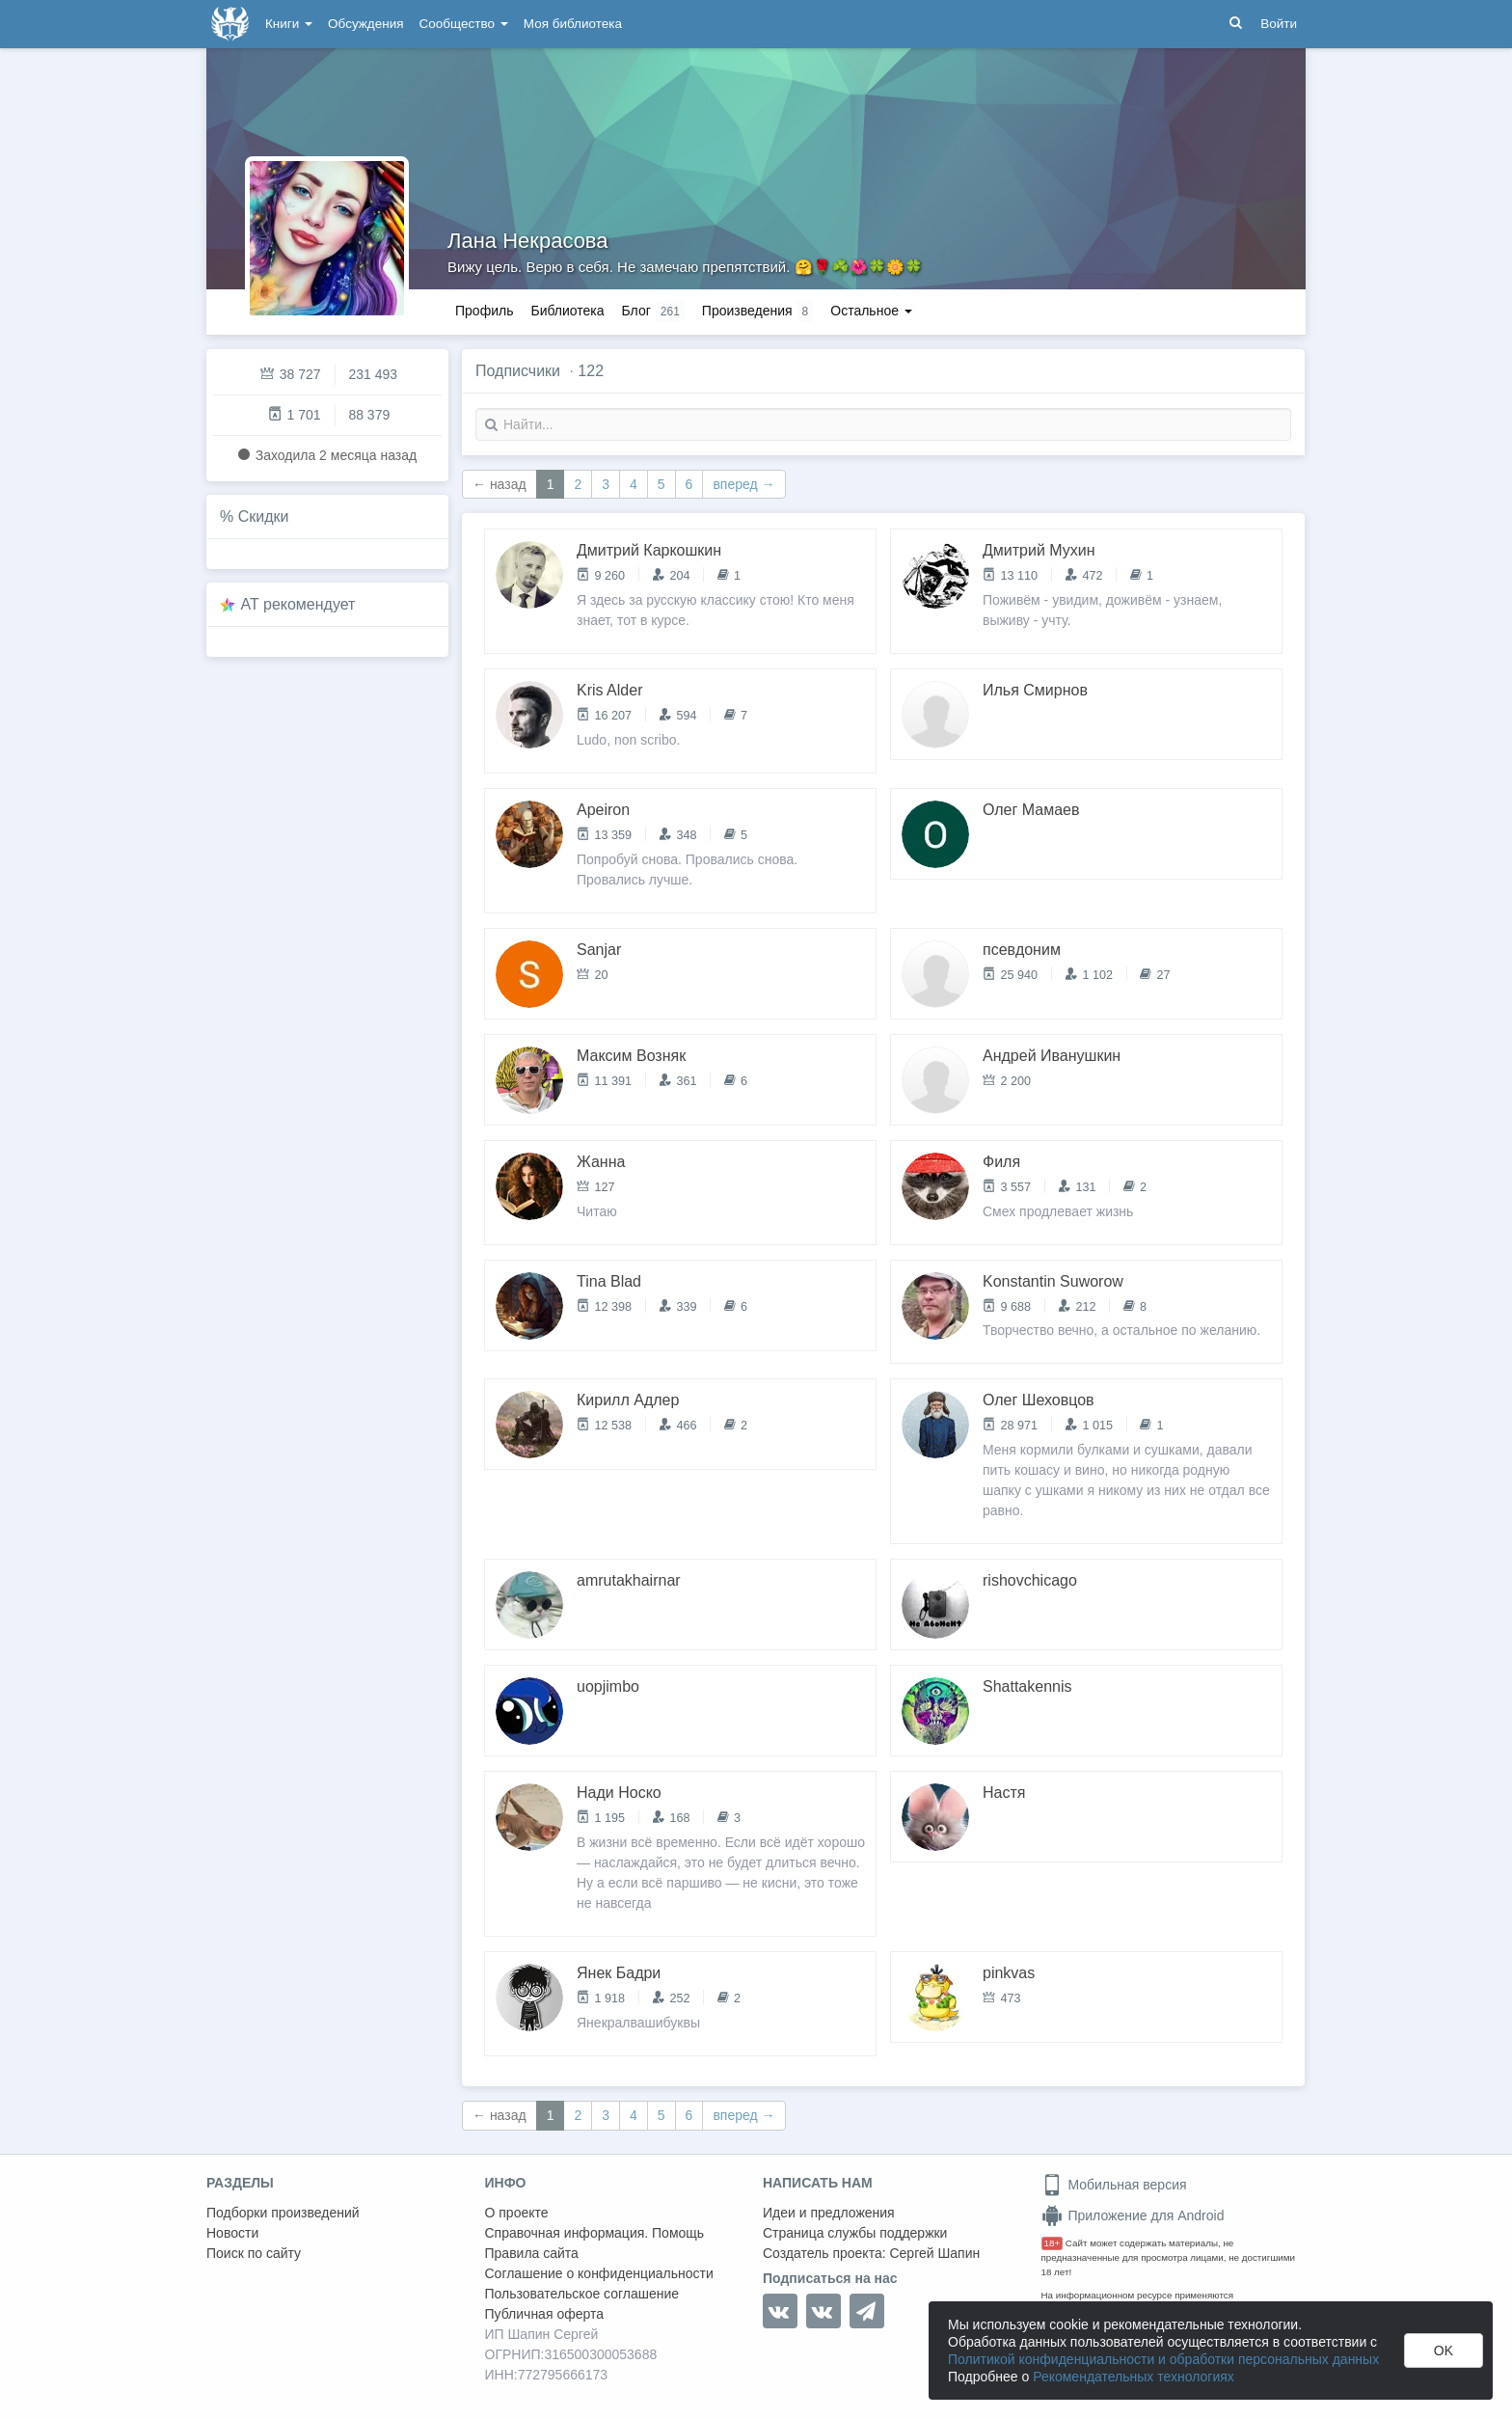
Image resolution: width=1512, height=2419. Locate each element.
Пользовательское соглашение (582, 2293)
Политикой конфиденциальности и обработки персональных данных (1163, 2359)
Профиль (484, 310)
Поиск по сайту (253, 2253)
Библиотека (567, 310)
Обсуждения (365, 23)
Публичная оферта (545, 2314)
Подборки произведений (283, 2212)
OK (1443, 2350)
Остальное (871, 310)
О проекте (517, 2212)
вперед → (743, 484)
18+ (1052, 2243)
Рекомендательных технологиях (1133, 2376)
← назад (499, 484)
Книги (288, 23)
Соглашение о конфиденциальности (599, 2273)
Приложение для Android (1133, 2215)
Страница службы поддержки (855, 2233)
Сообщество (463, 23)
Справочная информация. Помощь (595, 2233)
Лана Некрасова (527, 241)
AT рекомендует (298, 604)
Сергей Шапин (934, 2253)
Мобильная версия (1114, 2184)
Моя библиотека (573, 23)
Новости (232, 2233)
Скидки (263, 516)
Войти (1278, 23)
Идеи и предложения (829, 2212)
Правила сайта (532, 2253)
